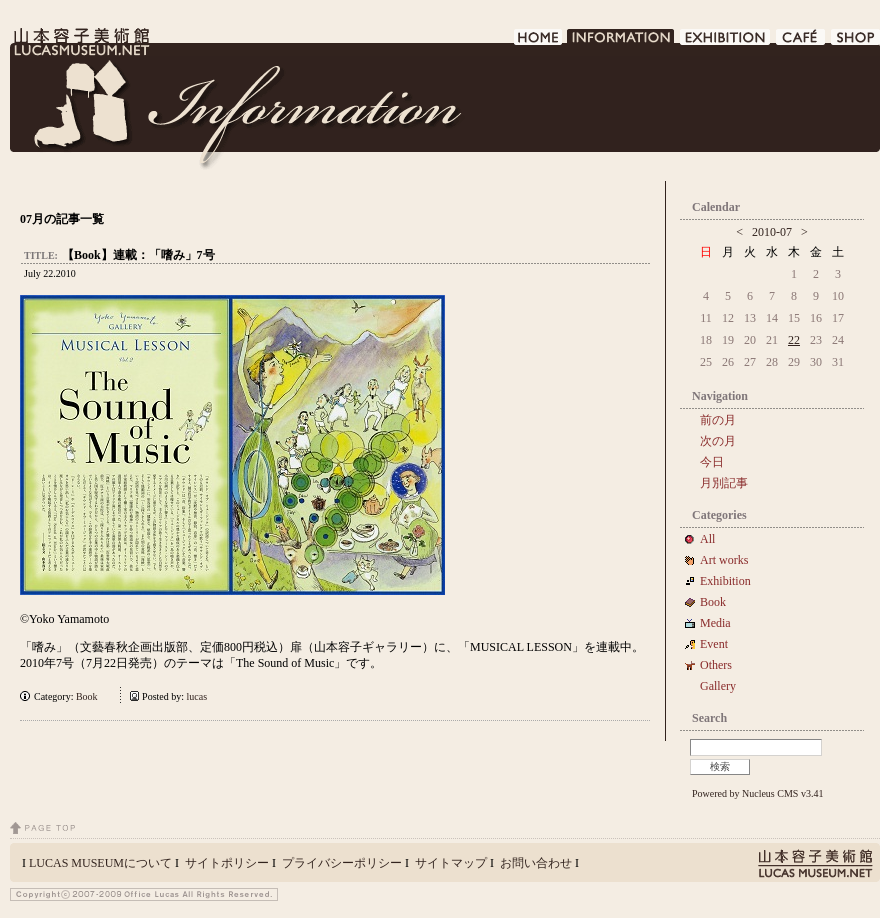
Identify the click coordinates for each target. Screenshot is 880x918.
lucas (197, 696)
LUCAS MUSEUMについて (100, 863)
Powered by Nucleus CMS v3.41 (757, 793)
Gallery (718, 686)
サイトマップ (451, 863)
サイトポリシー (227, 863)
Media (721, 623)
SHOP (855, 42)
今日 (712, 462)
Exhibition (725, 581)
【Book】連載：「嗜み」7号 (138, 255)
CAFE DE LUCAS (801, 42)
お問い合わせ (536, 863)
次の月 (718, 441)
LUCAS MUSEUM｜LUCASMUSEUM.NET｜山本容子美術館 (80, 42)
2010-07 (772, 232)
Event (714, 644)
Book (92, 696)
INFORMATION (621, 42)
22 (794, 340)
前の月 (718, 420)
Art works (724, 560)
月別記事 (724, 483)
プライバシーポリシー (342, 863)
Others (716, 665)
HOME (538, 42)
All (707, 539)
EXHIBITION (726, 42)
